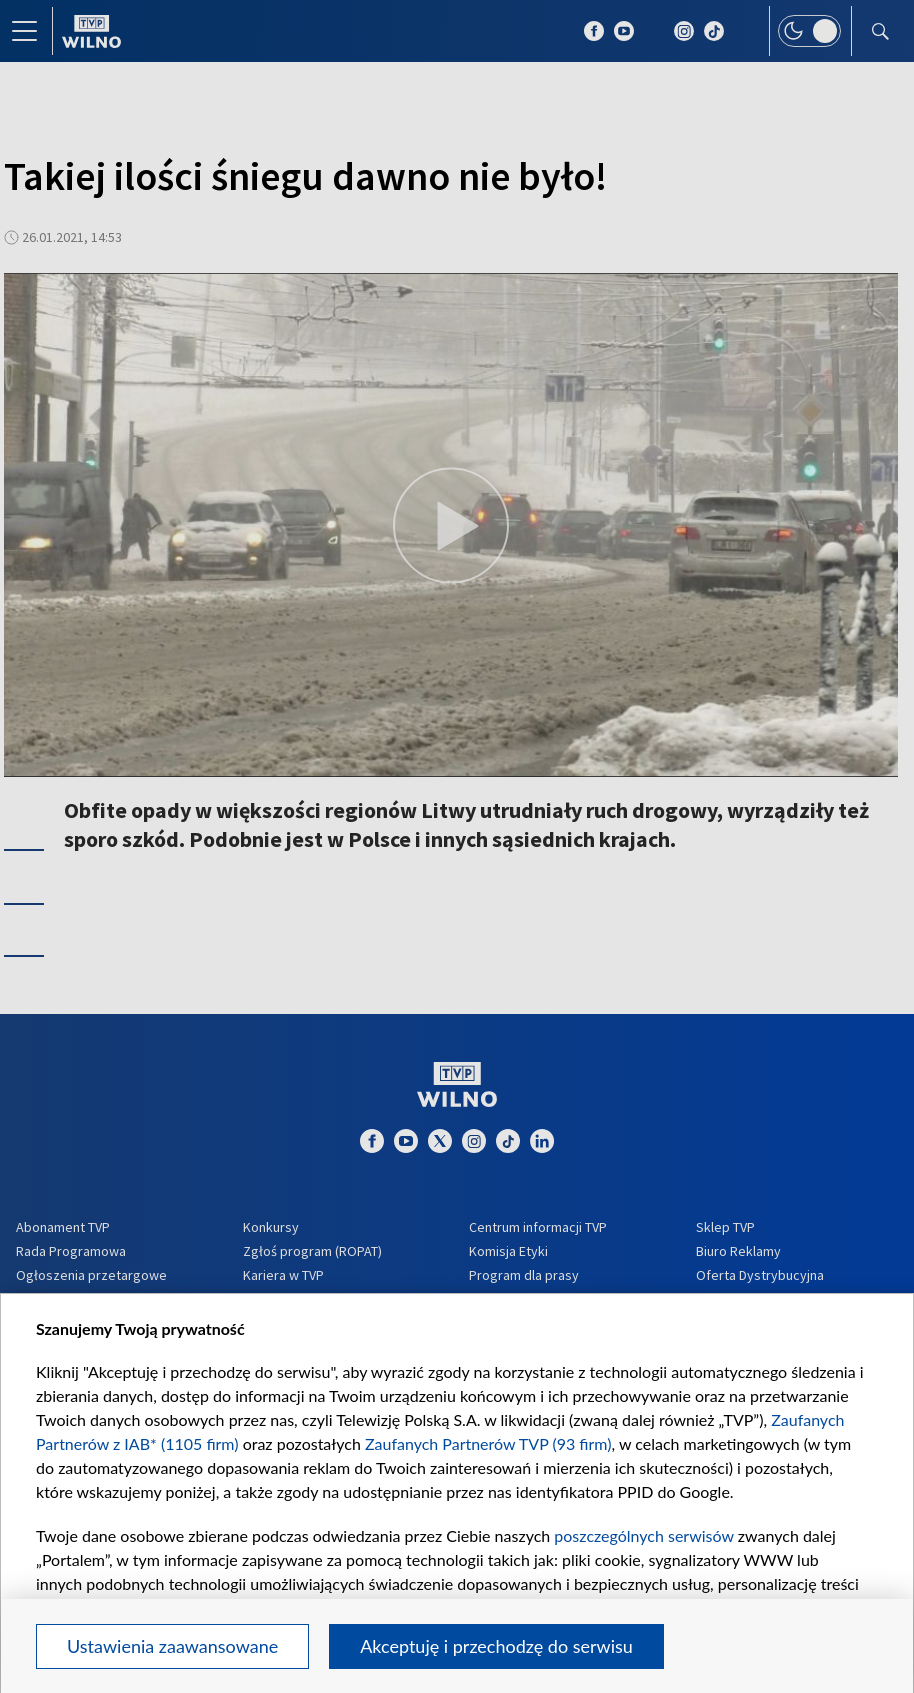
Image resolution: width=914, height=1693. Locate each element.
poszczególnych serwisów (643, 1535)
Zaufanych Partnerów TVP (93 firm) (488, 1443)
